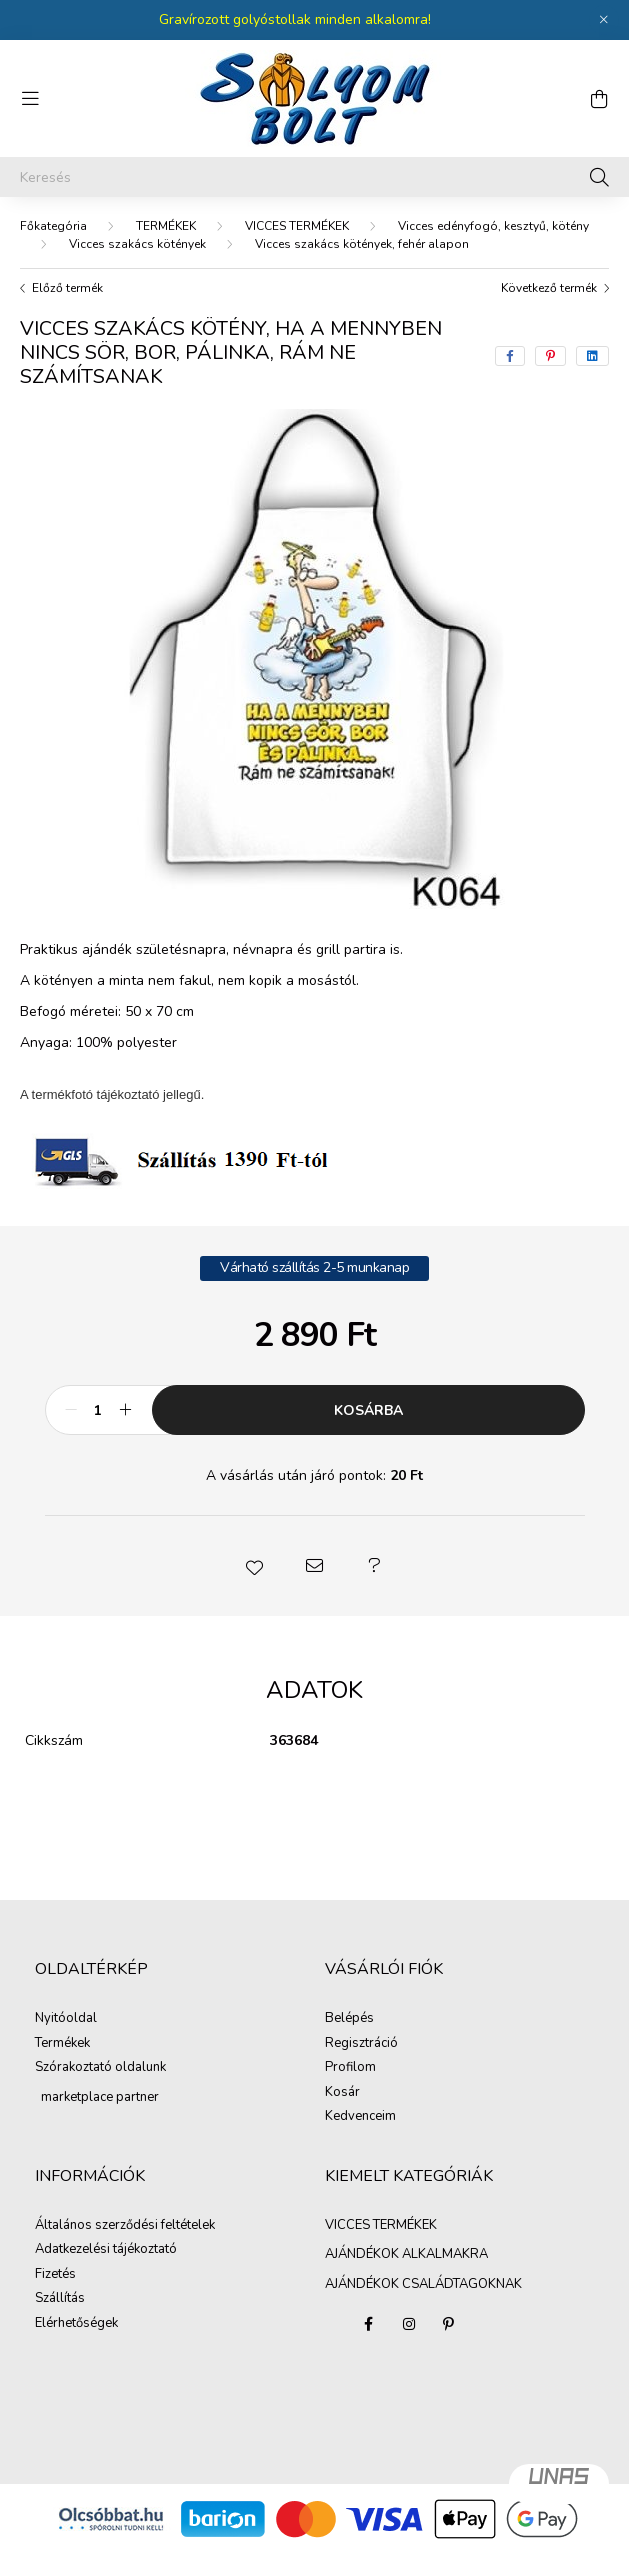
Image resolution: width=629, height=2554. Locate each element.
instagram (409, 2324)
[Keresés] (314, 177)
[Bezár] (604, 20)
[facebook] (510, 356)
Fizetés (55, 2275)
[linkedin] (592, 356)
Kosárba (368, 1410)
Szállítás (60, 2299)
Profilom (350, 2068)
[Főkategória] (53, 226)
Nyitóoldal (66, 2019)
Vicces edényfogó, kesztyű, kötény (493, 226)
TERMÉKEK (166, 226)
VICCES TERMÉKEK (297, 226)
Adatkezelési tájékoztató (106, 2250)
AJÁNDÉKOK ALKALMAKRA (406, 2254)
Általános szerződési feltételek (125, 2226)
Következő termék (549, 288)
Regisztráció (361, 2044)
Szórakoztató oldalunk (100, 2068)
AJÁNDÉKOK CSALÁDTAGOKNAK (423, 2284)
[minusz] (71, 1410)
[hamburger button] (30, 99)
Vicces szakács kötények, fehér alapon (362, 244)
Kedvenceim (360, 2117)
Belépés (349, 2019)
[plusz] (126, 1410)
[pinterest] (550, 356)
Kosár (342, 2093)
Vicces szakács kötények (137, 244)
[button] (255, 1566)
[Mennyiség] (98, 1410)
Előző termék (67, 288)
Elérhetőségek (76, 2324)
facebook (369, 2324)
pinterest (449, 2324)
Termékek (62, 2044)
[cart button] (599, 99)
